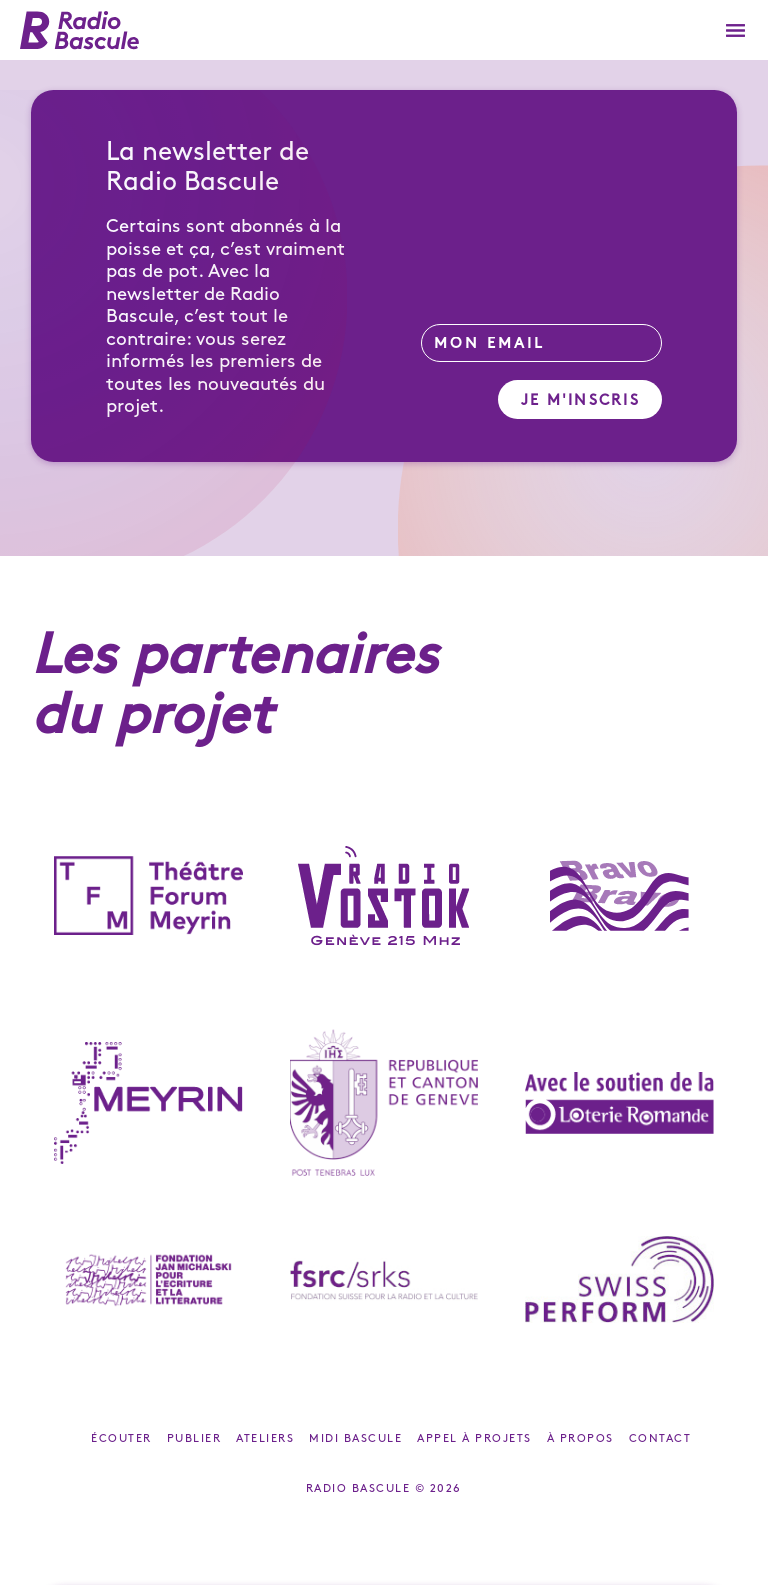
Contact (660, 1439)
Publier (194, 1439)
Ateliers (265, 1439)
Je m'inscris (580, 401)
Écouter (121, 1439)
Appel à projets (474, 1439)
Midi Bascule (355, 1439)
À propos (580, 1439)
